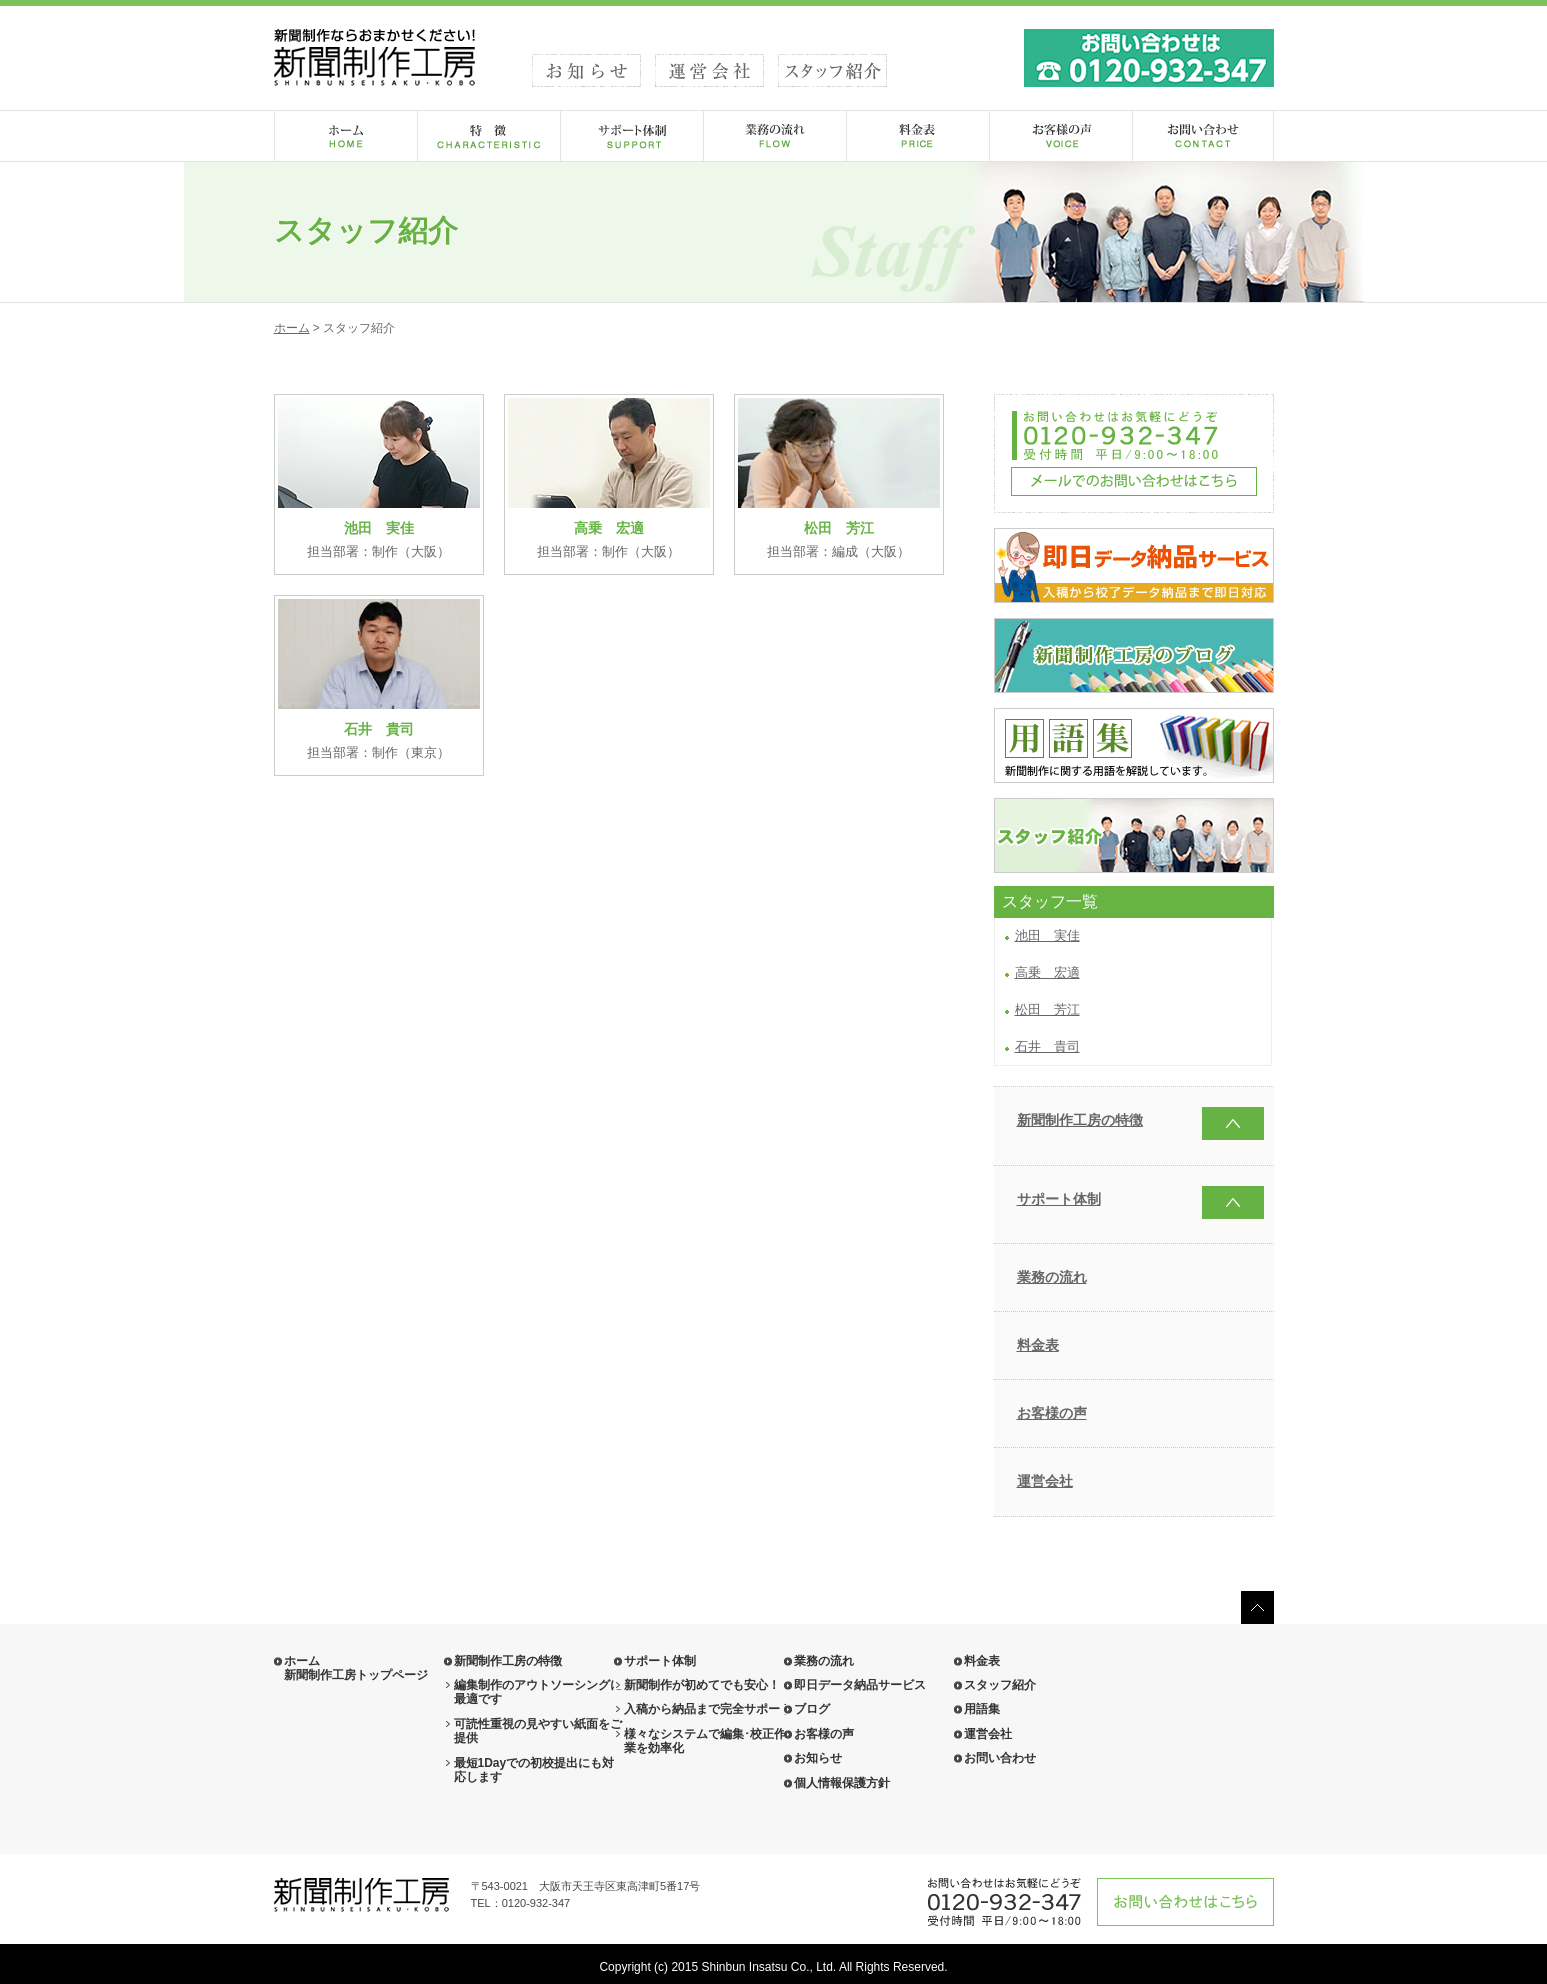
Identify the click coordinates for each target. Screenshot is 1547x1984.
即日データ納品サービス (860, 1685)
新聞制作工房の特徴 (1080, 1120)
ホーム (292, 328)
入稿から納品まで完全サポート (708, 1709)
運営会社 (1045, 1481)
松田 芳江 (1047, 1009)
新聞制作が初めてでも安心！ (702, 1685)
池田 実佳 (1047, 935)
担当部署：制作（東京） (379, 679)
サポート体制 (1059, 1199)
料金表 (1038, 1345)
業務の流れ (1052, 1277)
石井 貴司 (1047, 1046)
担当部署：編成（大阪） (839, 478)
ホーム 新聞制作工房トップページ (356, 1668)
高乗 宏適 (1047, 972)
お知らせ (818, 1758)
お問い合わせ (1000, 1758)
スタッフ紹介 (1000, 1685)
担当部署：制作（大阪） (379, 478)
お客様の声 (1052, 1413)
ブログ (812, 1709)
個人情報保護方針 (842, 1783)
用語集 (982, 1709)
